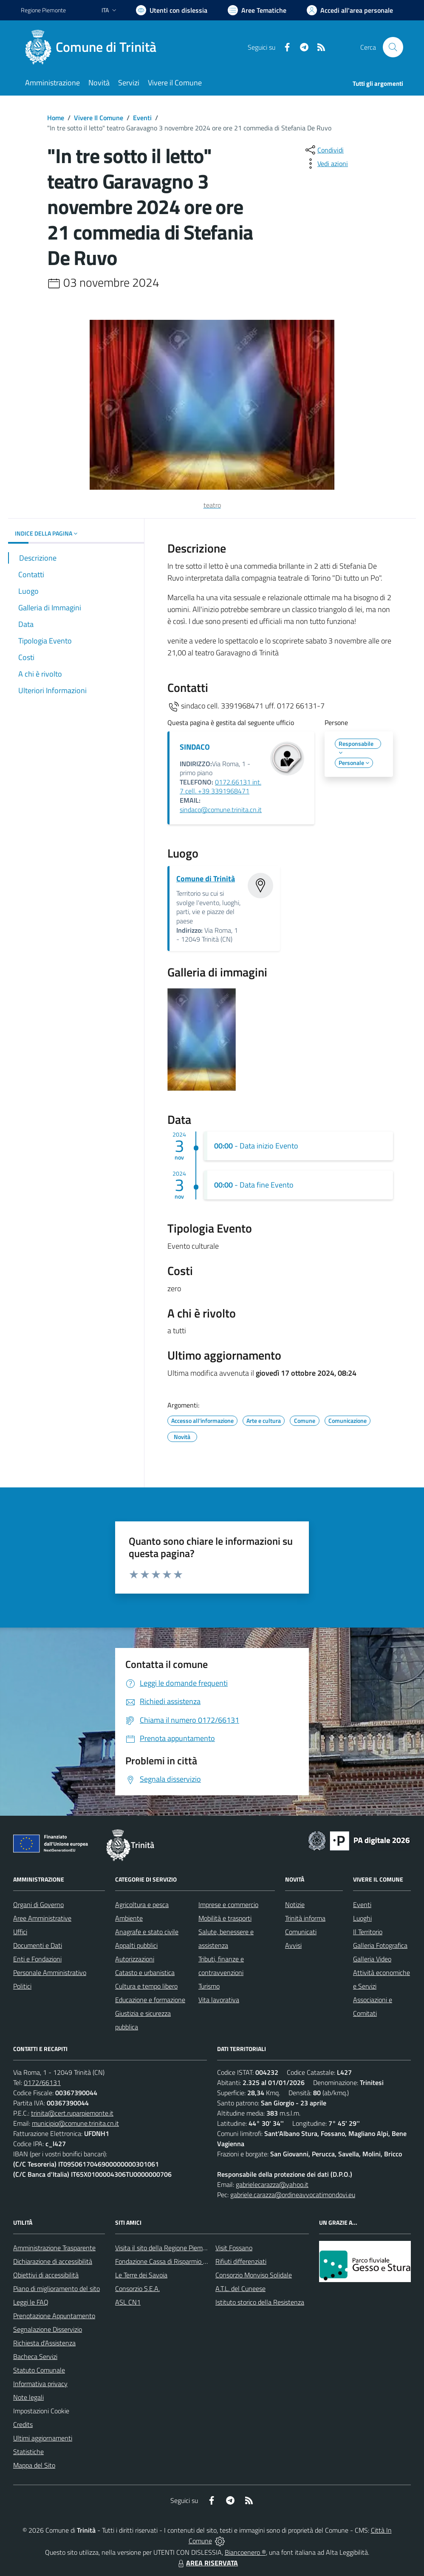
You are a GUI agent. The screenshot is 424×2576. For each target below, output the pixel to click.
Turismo (209, 1986)
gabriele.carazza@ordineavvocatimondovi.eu (292, 2194)
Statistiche (28, 2451)
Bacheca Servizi (35, 2356)
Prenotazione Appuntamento (54, 2316)
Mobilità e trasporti (225, 1918)
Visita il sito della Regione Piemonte (165, 2248)
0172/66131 (42, 2082)
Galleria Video (372, 1959)
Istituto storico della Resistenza (259, 2302)
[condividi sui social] (323, 150)
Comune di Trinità (205, 878)
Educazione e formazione (150, 2000)
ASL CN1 (128, 2302)
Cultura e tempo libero (146, 1986)
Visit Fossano (233, 2248)
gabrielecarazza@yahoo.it (272, 2184)
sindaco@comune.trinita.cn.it (221, 809)
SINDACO (195, 747)
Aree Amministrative (42, 1918)
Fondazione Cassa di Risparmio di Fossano (174, 2261)
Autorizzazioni (134, 1959)
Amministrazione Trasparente (54, 2248)
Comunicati (301, 1932)
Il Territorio (367, 1932)
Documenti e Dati (37, 1945)
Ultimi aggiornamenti (42, 2438)
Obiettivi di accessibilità (46, 2275)
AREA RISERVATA (207, 2563)
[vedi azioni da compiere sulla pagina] (326, 163)
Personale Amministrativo (49, 1972)
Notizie (295, 1904)
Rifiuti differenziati (240, 2261)
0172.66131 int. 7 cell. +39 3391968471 (220, 786)
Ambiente (129, 1918)
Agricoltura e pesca (142, 1904)
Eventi (142, 118)
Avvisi (293, 1945)
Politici (22, 1986)
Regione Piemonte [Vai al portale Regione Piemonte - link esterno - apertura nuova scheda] (43, 10)
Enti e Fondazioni (37, 1959)
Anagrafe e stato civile (146, 1932)
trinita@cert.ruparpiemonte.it (72, 2113)
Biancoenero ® (245, 2552)
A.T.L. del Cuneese (240, 2288)
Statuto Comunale (39, 2370)
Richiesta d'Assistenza (44, 2343)
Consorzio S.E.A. (137, 2288)
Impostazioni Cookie (41, 2411)
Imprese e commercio (228, 1904)
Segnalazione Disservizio (47, 2329)
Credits (23, 2424)
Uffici (20, 1932)
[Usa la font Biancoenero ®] (172, 10)
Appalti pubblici (136, 1945)
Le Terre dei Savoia (141, 2275)
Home (55, 118)
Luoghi (362, 1918)
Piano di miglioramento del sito (56, 2288)
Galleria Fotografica (380, 1945)
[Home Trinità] (94, 47)
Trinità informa (305, 1918)
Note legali (28, 2397)
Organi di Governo (38, 1904)
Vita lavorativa (218, 2000)
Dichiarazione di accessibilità (52, 2261)
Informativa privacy (40, 2383)
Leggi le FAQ (30, 2302)
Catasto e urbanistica (145, 1972)
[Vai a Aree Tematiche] (257, 10)
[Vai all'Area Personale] (350, 10)
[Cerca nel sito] (393, 47)
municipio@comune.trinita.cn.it (75, 2123)
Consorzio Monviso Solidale (253, 2275)
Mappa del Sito (34, 2465)
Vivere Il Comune (98, 118)
